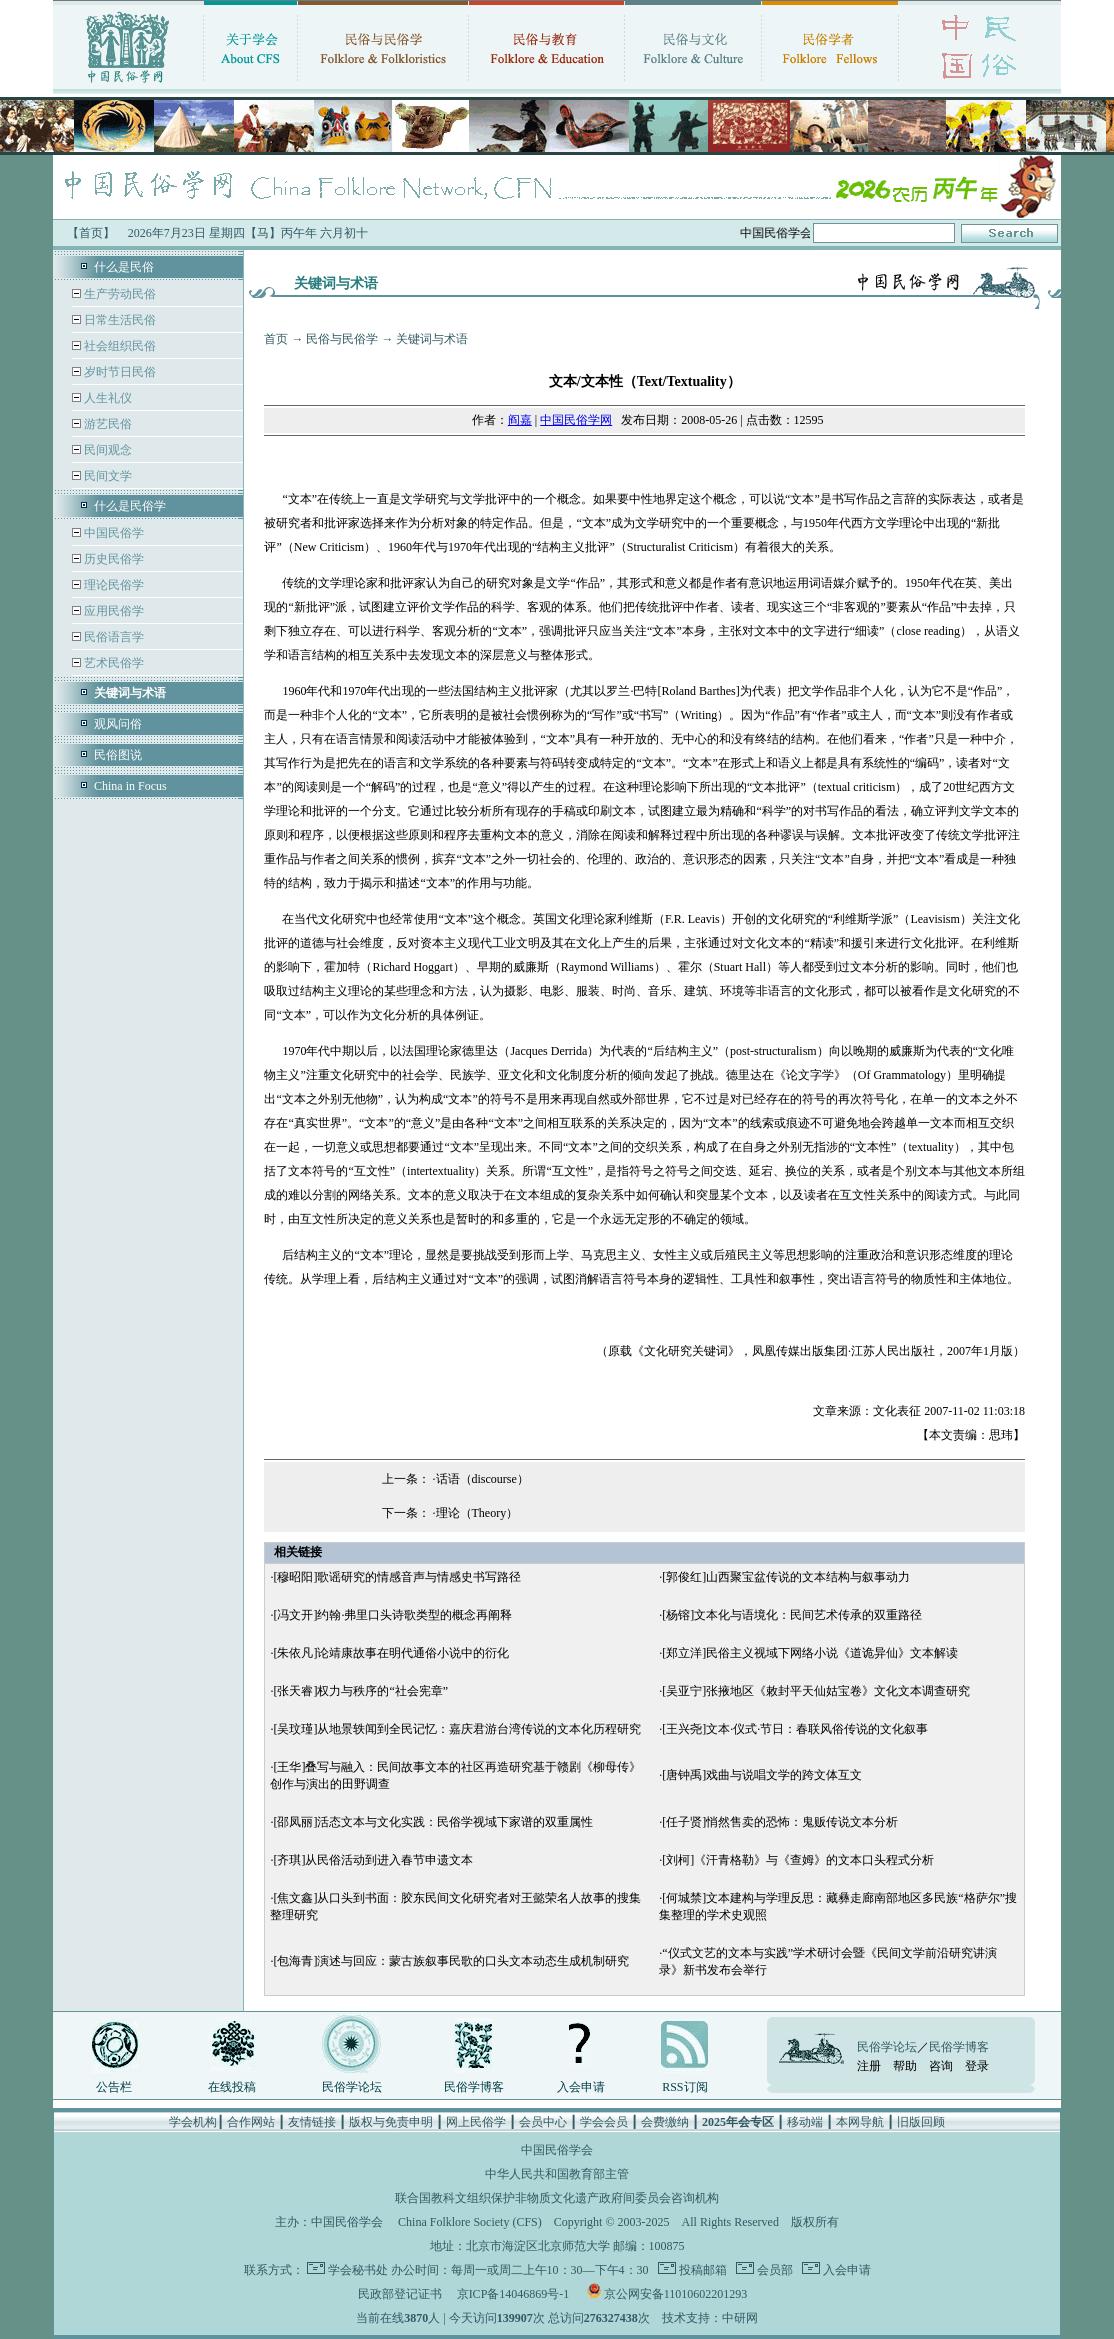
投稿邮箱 (701, 2270)
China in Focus (130, 786)
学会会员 (604, 2122)
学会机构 (193, 2122)
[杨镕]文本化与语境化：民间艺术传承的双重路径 (792, 1615)
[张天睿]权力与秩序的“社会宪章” (360, 1691)
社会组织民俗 (118, 346)
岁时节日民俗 (118, 372)
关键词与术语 (432, 339)
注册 (869, 2066)
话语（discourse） (482, 1479)
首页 (276, 339)
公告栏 (114, 2087)
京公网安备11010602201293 (676, 2294)
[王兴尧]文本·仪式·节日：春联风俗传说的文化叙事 (795, 1729)
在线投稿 (232, 2087)
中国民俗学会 (347, 2222)
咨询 (941, 2066)
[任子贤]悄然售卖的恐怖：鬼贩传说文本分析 (780, 1822)
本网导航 (860, 2122)
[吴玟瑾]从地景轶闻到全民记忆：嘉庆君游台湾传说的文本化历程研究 (457, 1729)
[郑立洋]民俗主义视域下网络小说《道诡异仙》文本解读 (810, 1653)
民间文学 (106, 476)
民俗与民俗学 (342, 339)
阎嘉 (520, 420)
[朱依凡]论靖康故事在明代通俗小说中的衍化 (391, 1653)
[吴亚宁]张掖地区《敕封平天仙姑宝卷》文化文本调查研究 (816, 1691)
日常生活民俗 (118, 320)
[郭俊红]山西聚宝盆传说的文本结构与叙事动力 (786, 1577)
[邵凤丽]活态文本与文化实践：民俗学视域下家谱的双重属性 (433, 1822)
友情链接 (312, 2122)
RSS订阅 (684, 2087)
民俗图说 (118, 755)
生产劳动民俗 (118, 294)
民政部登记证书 (400, 2294)
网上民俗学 (476, 2122)
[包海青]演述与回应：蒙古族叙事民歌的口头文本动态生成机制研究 (451, 1961)
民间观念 (106, 450)
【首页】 (91, 233)
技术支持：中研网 (710, 2318)
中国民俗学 (112, 533)
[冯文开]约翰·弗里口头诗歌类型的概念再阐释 (392, 1615)
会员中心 (543, 2122)
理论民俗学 (112, 585)
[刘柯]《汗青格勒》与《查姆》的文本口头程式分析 (798, 1860)
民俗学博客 (474, 2087)
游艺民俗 (106, 424)
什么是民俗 (124, 267)
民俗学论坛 (352, 2087)
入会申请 (581, 2087)
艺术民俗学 (112, 663)
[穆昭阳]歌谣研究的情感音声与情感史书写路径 (397, 1577)
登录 (977, 2066)
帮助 (905, 2066)
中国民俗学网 (576, 420)
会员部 (773, 2270)
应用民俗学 (112, 611)
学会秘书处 (358, 2270)
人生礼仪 (106, 398)
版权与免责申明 (391, 2122)
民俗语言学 (112, 637)
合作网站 (251, 2122)
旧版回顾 (921, 2122)
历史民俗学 (112, 559)
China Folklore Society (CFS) (470, 2222)
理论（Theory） (477, 1513)
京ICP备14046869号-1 (513, 2294)
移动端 (805, 2122)
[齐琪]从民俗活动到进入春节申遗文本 (373, 1860)
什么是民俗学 (130, 506)
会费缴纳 (665, 2122)
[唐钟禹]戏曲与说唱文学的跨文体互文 (762, 1775)
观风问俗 (118, 724)
